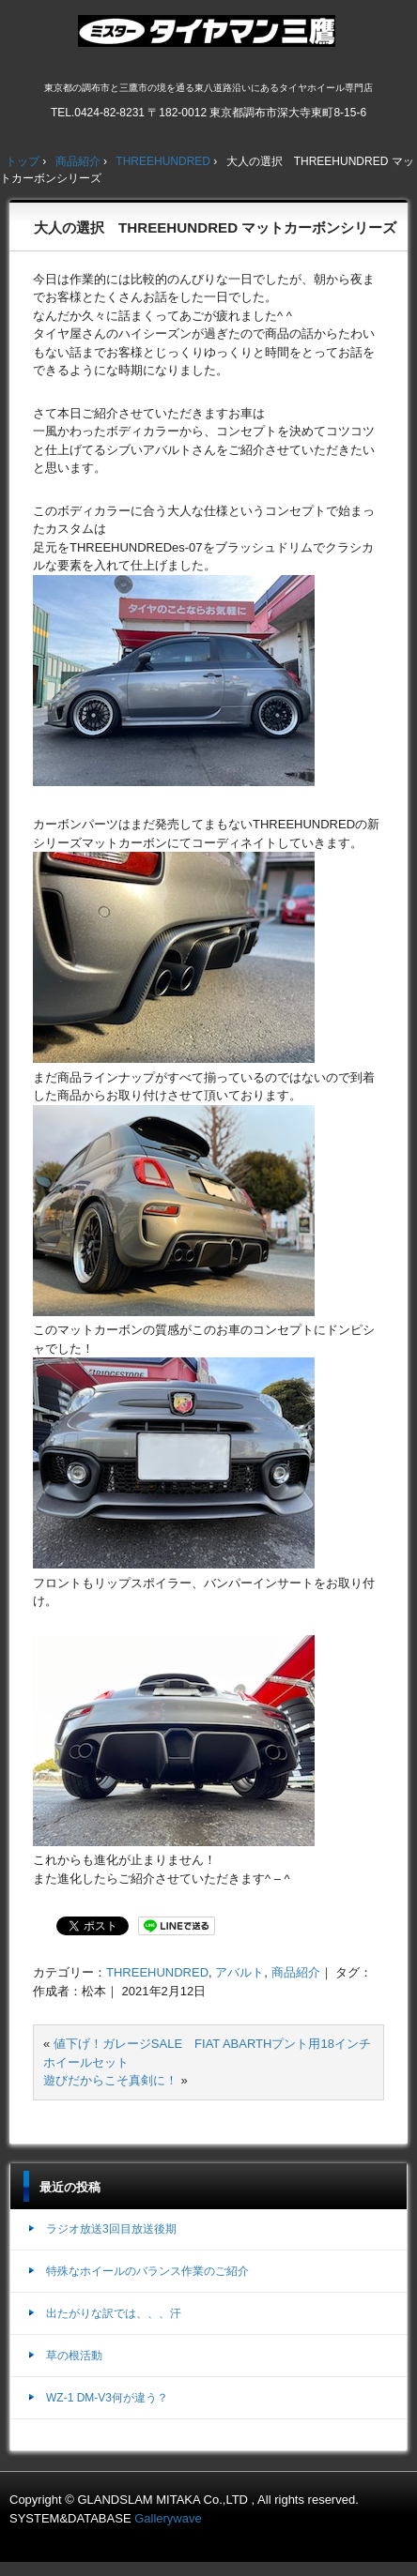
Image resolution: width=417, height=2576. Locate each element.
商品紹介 (295, 1972)
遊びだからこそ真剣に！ (110, 2080)
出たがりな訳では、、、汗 (113, 2313)
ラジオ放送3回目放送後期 (111, 2228)
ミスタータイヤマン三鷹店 (209, 38)
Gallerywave (168, 2518)
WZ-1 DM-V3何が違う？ (107, 2397)
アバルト (239, 1972)
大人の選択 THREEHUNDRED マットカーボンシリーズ (215, 227)
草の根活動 (74, 2355)
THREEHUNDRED (157, 1972)
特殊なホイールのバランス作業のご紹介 (147, 2271)
